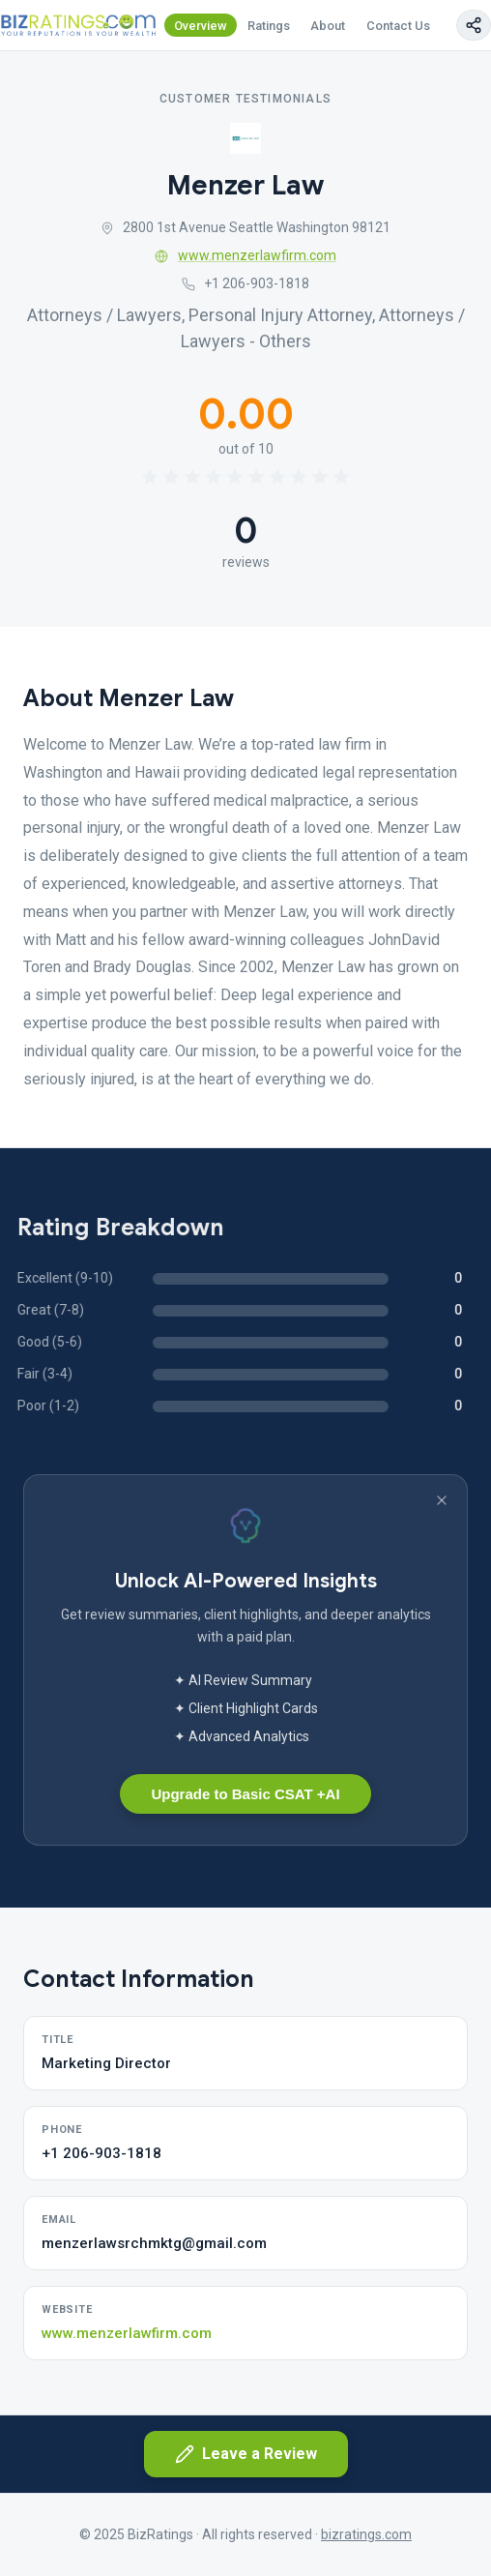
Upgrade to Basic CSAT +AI (245, 1794)
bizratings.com (366, 2534)
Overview (200, 25)
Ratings (268, 25)
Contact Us (398, 25)
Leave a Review (246, 2454)
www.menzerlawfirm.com (245, 255)
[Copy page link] (473, 25)
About (327, 25)
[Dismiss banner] (441, 1500)
